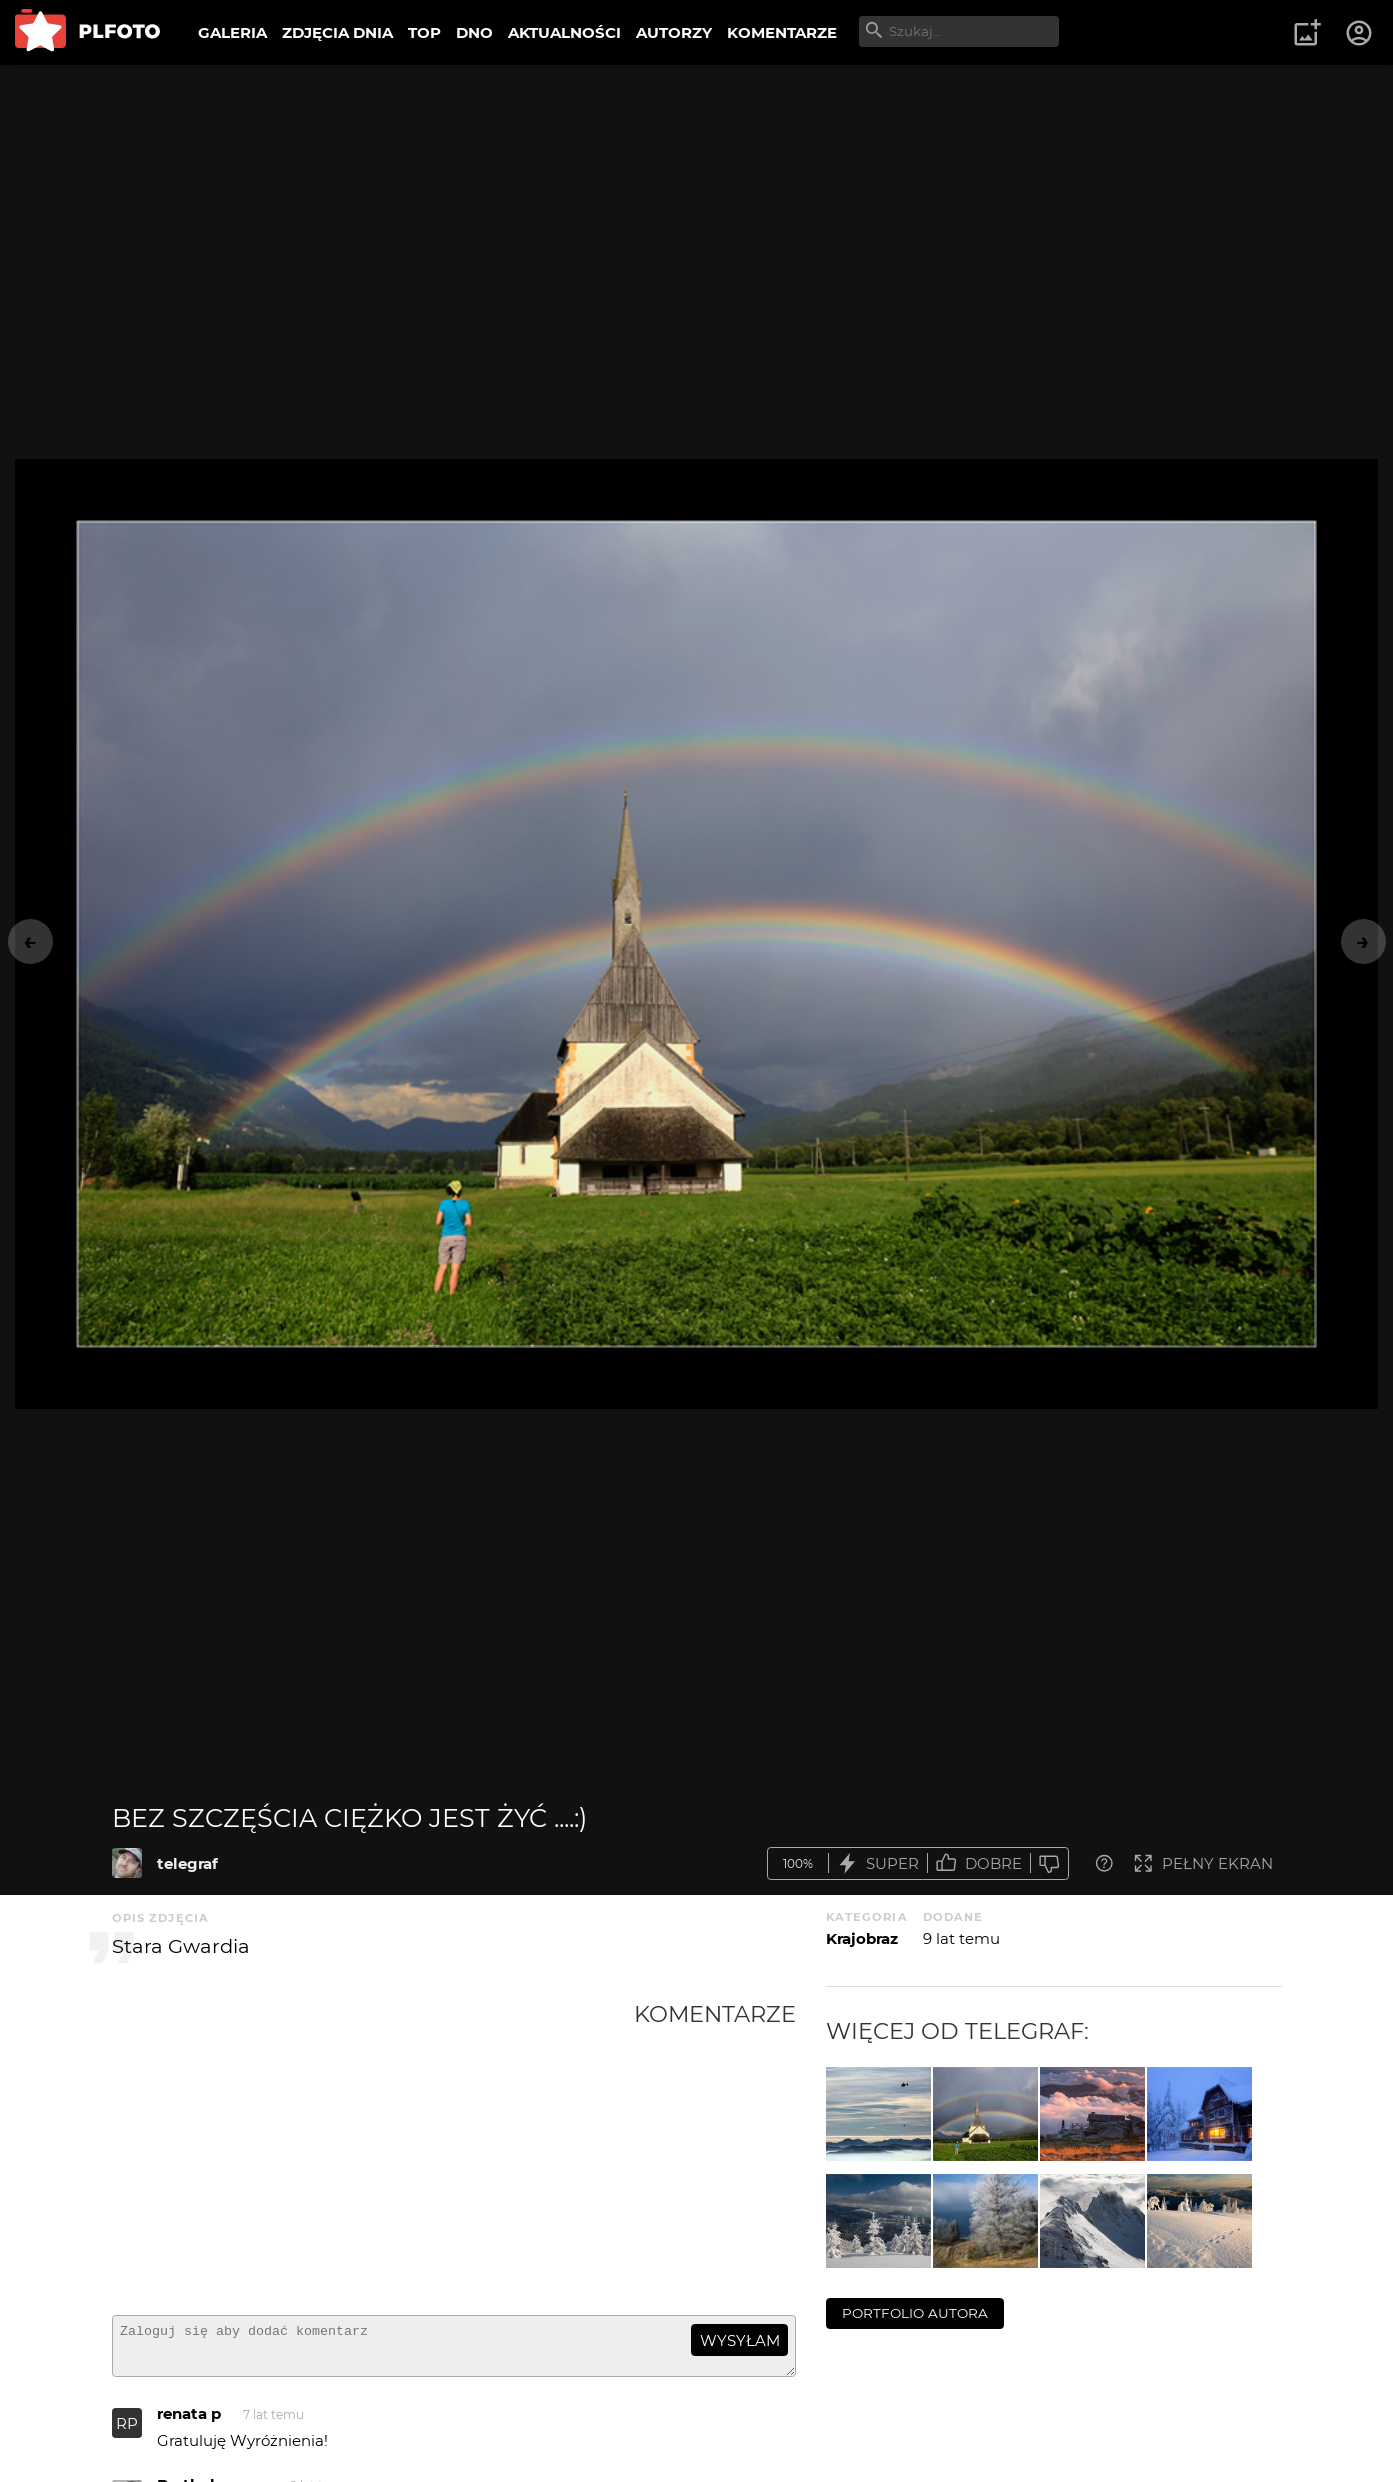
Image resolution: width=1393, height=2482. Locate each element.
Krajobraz (862, 1938)
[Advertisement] (373, 2150)
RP (127, 2432)
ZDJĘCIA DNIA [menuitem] (337, 32)
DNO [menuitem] (474, 32)
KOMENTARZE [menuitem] (782, 32)
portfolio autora (915, 2313)
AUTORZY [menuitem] (674, 32)
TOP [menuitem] (424, 32)
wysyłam (740, 2340)
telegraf (187, 1863)
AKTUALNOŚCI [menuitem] (564, 32)
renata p (189, 2422)
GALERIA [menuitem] (232, 32)
